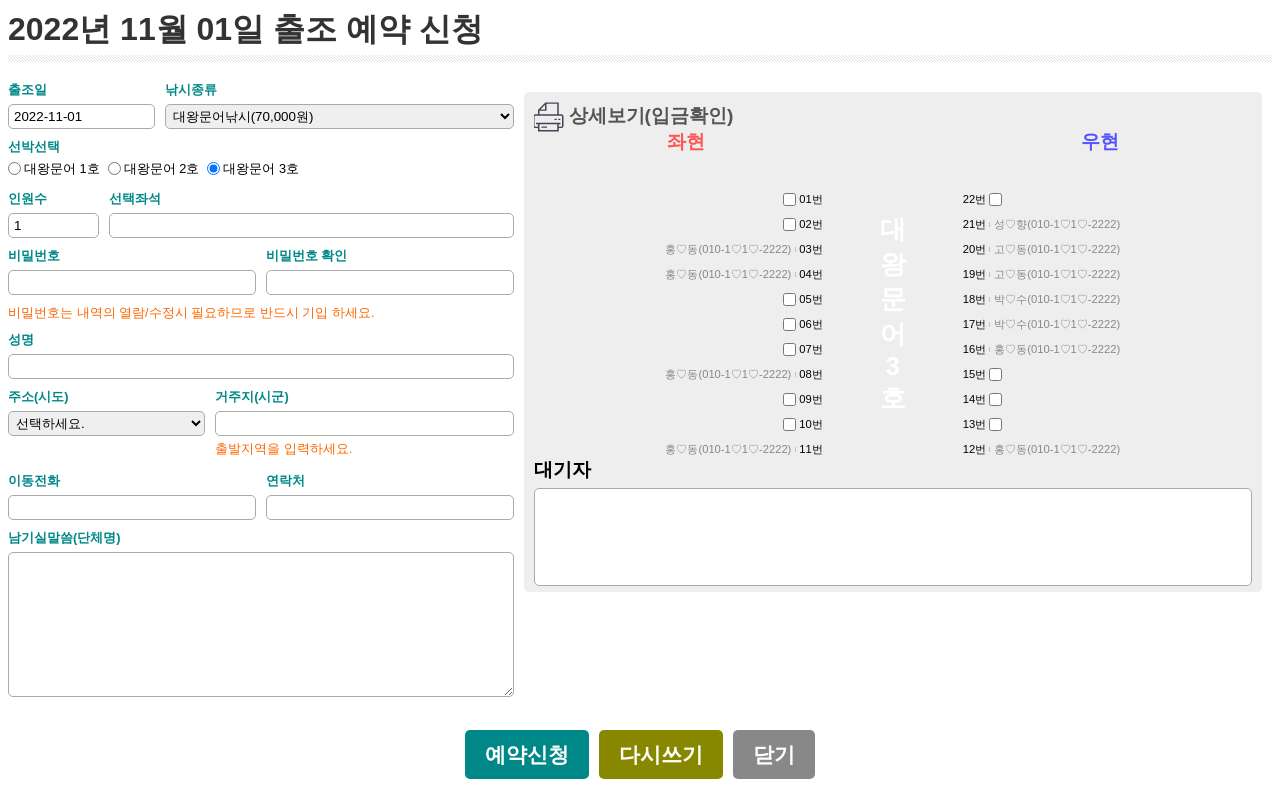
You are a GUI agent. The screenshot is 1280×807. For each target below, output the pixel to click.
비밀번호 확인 (307, 255)
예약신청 (527, 755)
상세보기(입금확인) (651, 115)
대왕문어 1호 (54, 168)
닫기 (774, 755)
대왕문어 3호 (253, 168)
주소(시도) (38, 396)
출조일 (27, 89)
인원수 (27, 198)
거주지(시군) (252, 396)
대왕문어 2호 (154, 168)
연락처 (285, 480)
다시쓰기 (661, 755)
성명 (21, 339)
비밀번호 (34, 255)
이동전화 (34, 480)
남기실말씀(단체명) (64, 537)
